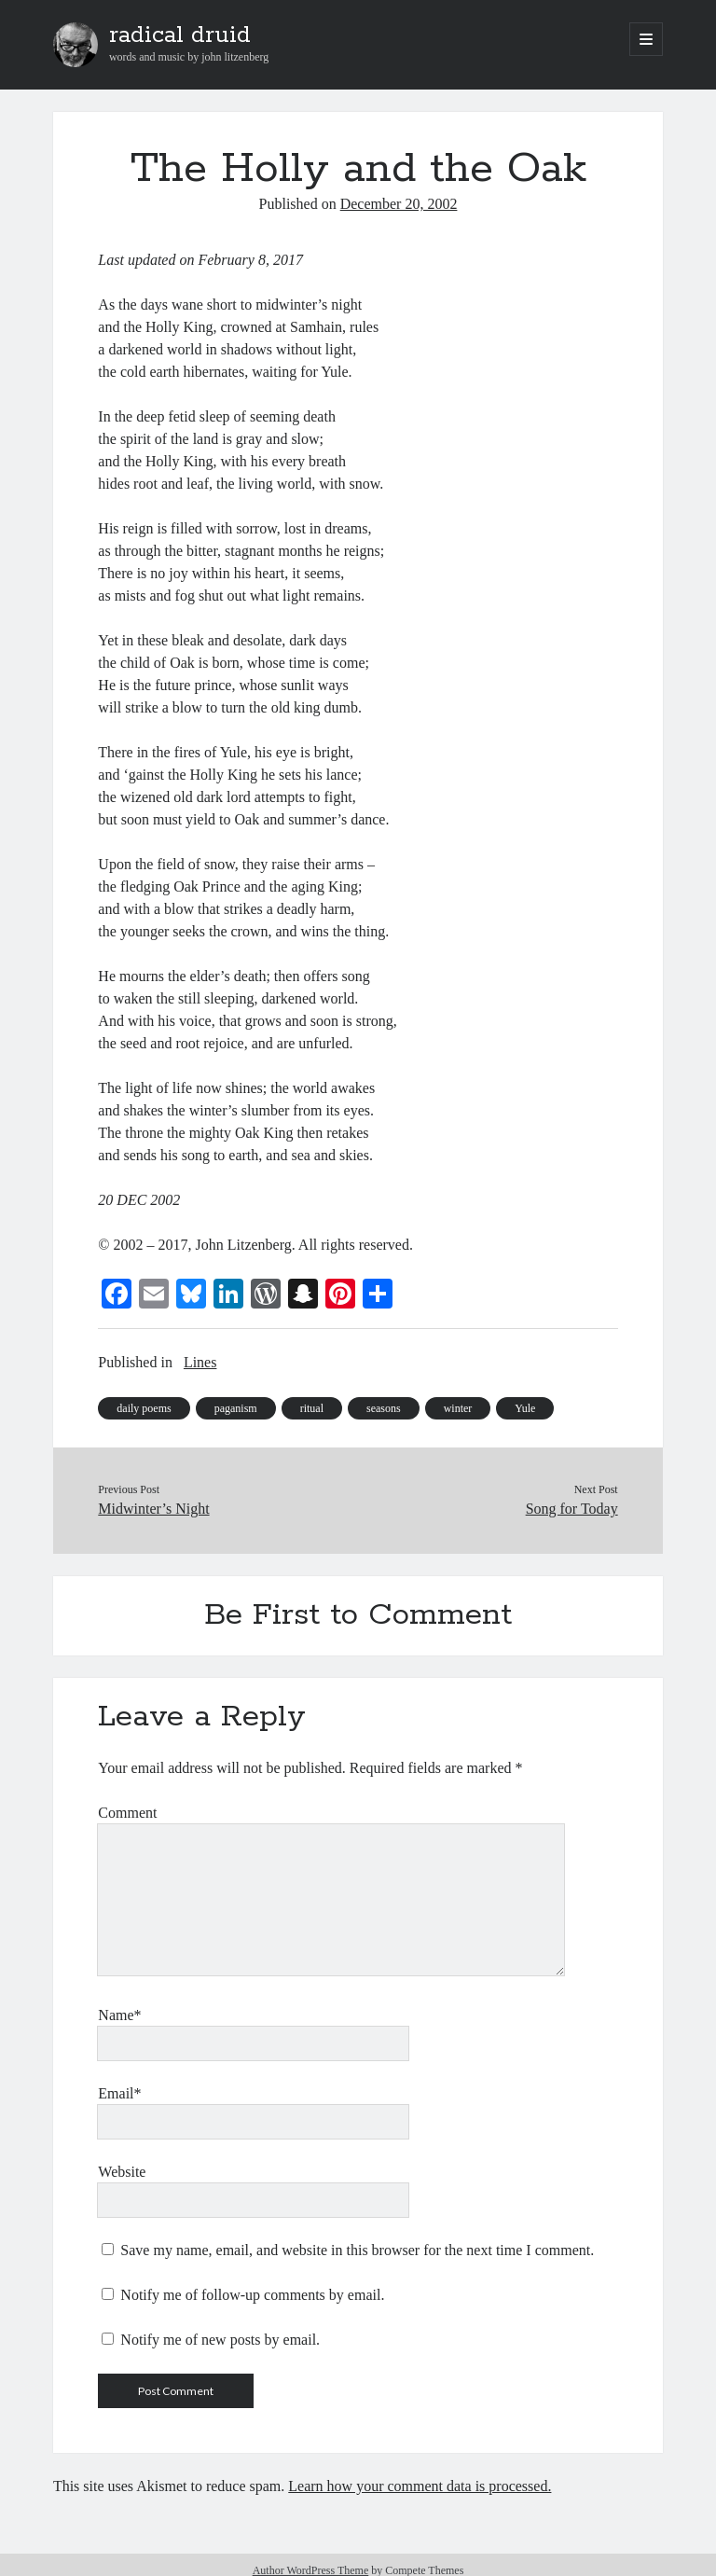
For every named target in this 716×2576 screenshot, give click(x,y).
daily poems (144, 1408)
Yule (525, 1408)
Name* (119, 2015)
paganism (235, 1408)
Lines (200, 1362)
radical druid (180, 35)
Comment (127, 1813)
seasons (383, 1408)
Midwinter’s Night (153, 1509)
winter (458, 1408)
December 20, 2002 (399, 204)
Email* (119, 2093)
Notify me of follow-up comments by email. (252, 2295)
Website (121, 2172)
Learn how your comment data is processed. (419, 2486)
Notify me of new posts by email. (220, 2339)
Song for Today (572, 1509)
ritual (312, 1408)
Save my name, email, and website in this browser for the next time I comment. (357, 2250)
